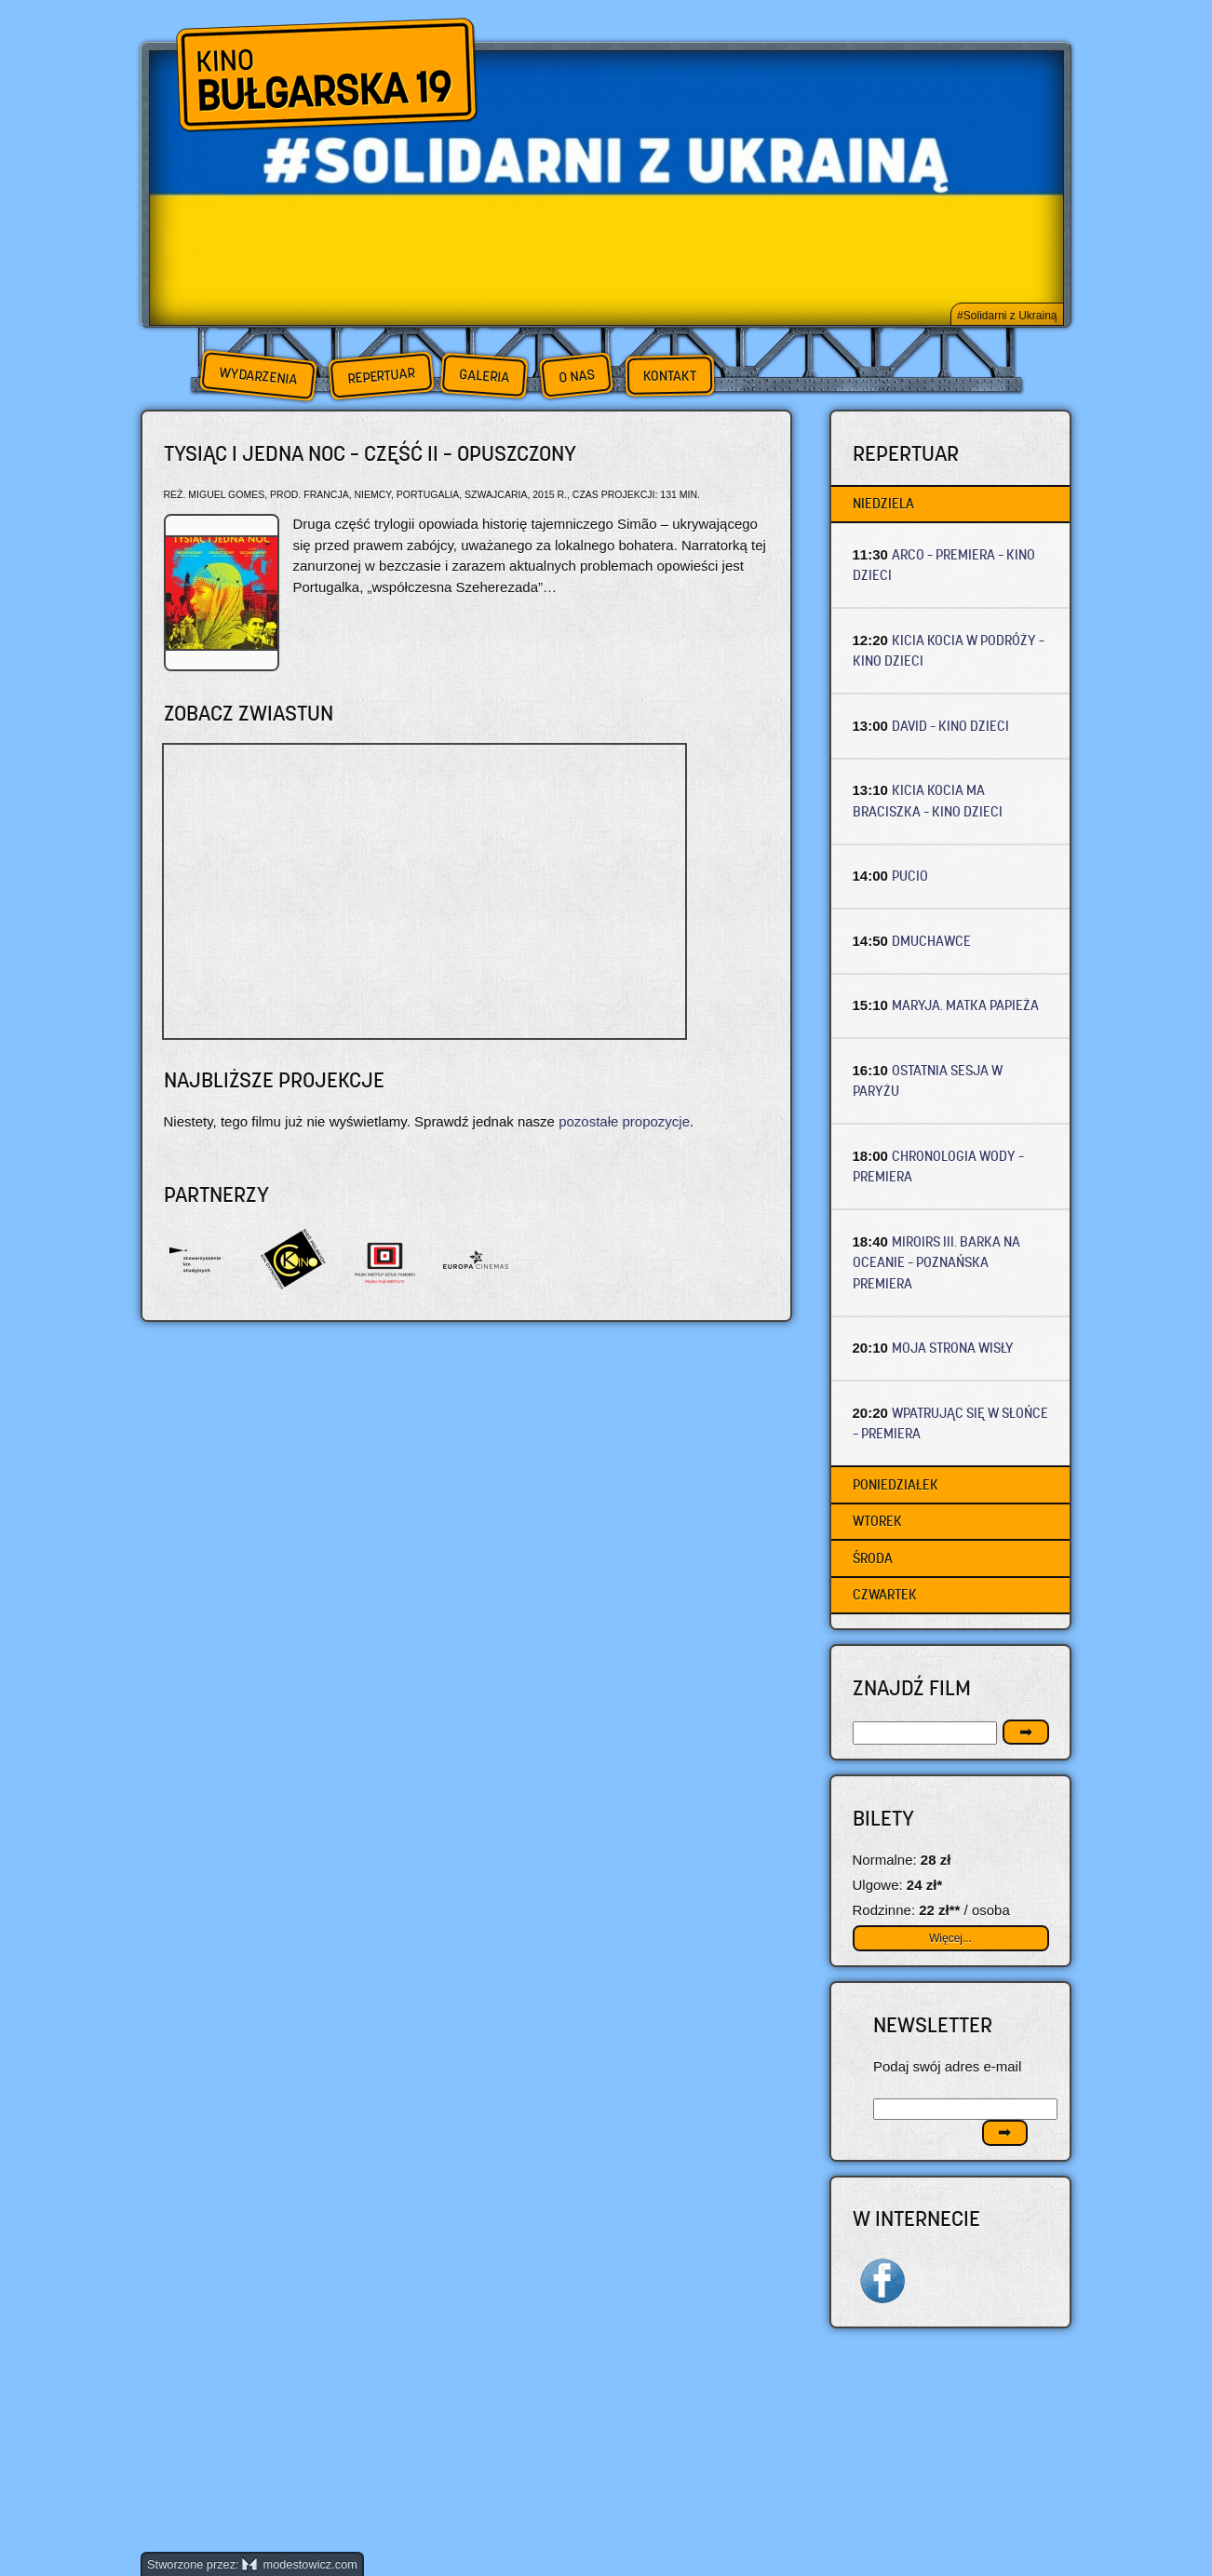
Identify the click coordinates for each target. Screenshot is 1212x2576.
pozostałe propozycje (624, 1121)
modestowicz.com (299, 2564)
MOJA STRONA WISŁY (953, 1347)
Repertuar (380, 375)
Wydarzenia (258, 376)
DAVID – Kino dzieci (950, 726)
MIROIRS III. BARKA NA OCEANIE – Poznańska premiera (937, 1262)
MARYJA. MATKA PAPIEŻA (965, 1005)
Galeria (483, 375)
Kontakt (669, 376)
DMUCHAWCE (931, 941)
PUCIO (910, 875)
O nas (576, 375)
